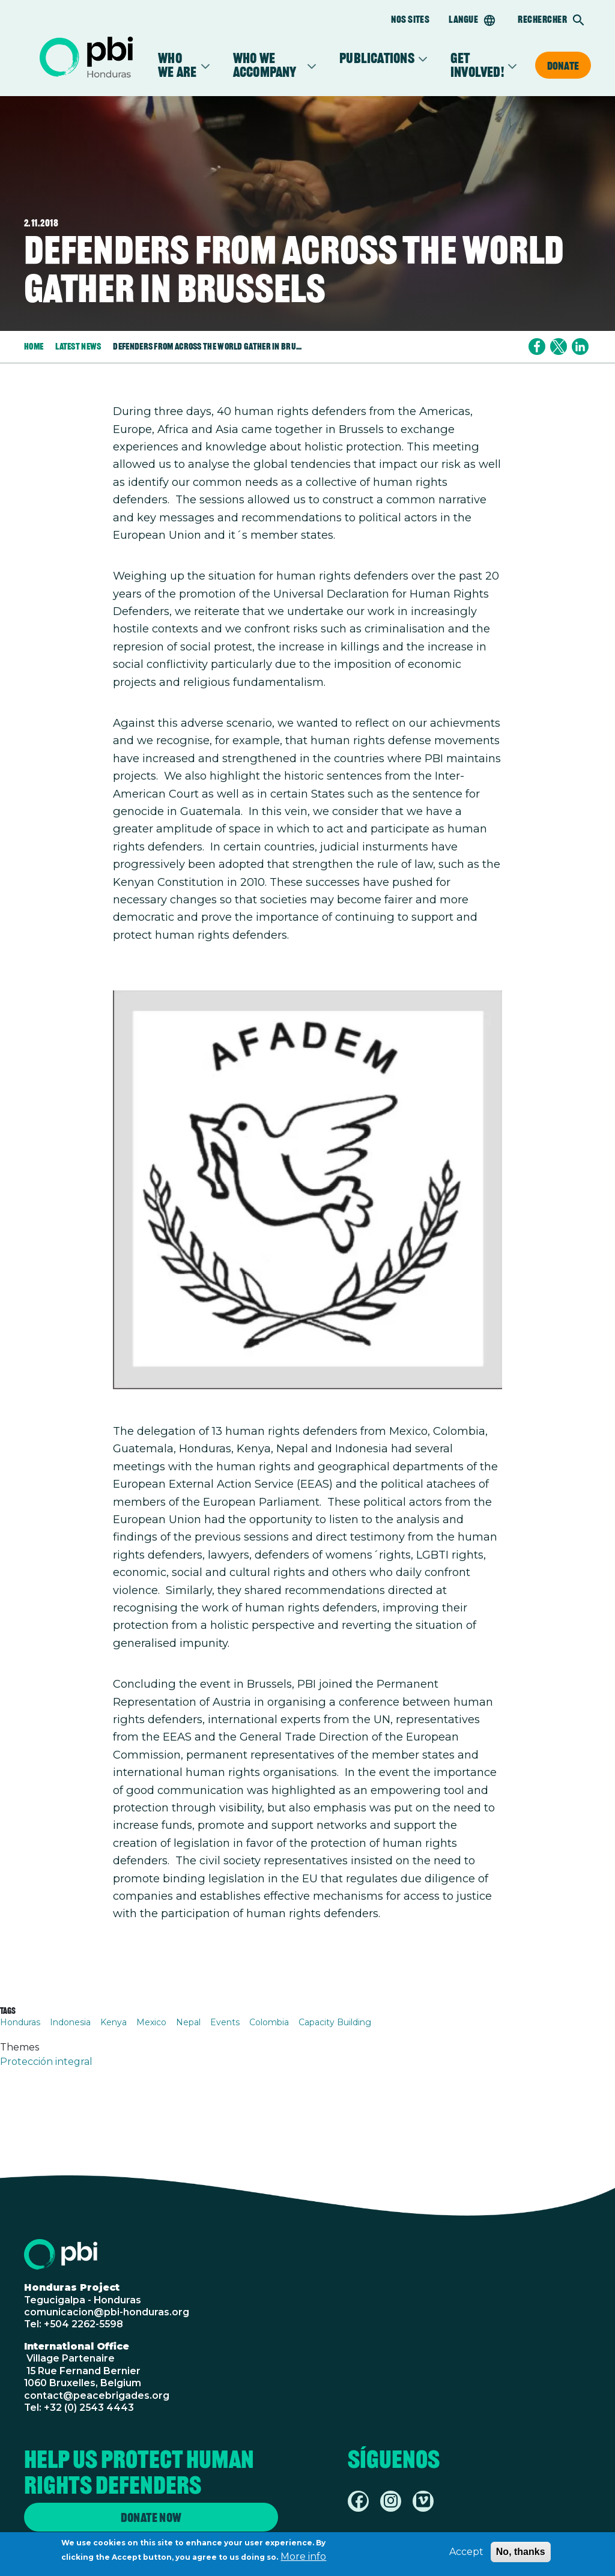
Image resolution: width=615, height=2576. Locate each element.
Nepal (188, 2022)
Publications (377, 58)
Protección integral (46, 2061)
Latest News (78, 346)
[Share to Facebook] (537, 346)
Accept (466, 2553)
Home (33, 346)
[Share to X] (558, 346)
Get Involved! (477, 65)
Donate (563, 65)
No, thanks (520, 2553)
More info (303, 2558)
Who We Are (177, 65)
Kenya (113, 2022)
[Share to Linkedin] (580, 346)
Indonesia (70, 2022)
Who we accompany (268, 65)
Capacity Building (334, 2022)
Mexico (151, 2022)
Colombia (269, 2022)
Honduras (20, 2022)
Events (225, 2022)
